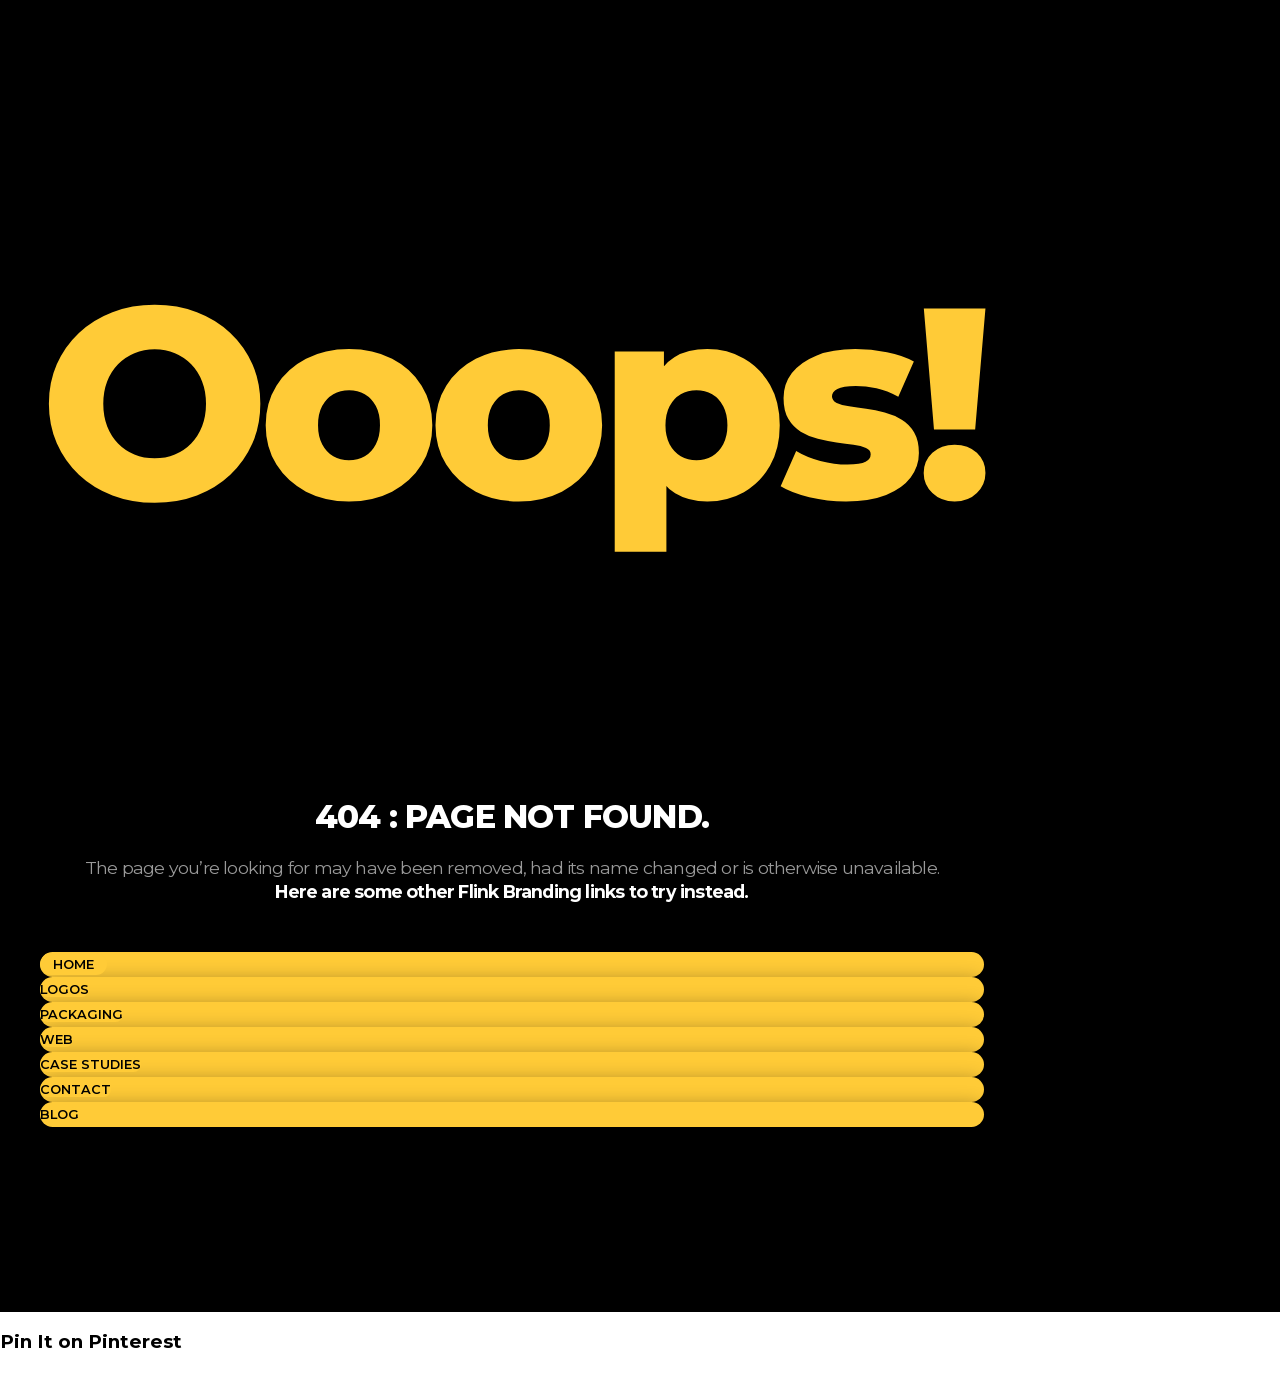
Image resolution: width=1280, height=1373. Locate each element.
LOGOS (64, 989)
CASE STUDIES (90, 1064)
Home (73, 964)
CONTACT (75, 1089)
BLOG (59, 1114)
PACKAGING (81, 1014)
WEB (56, 1039)
